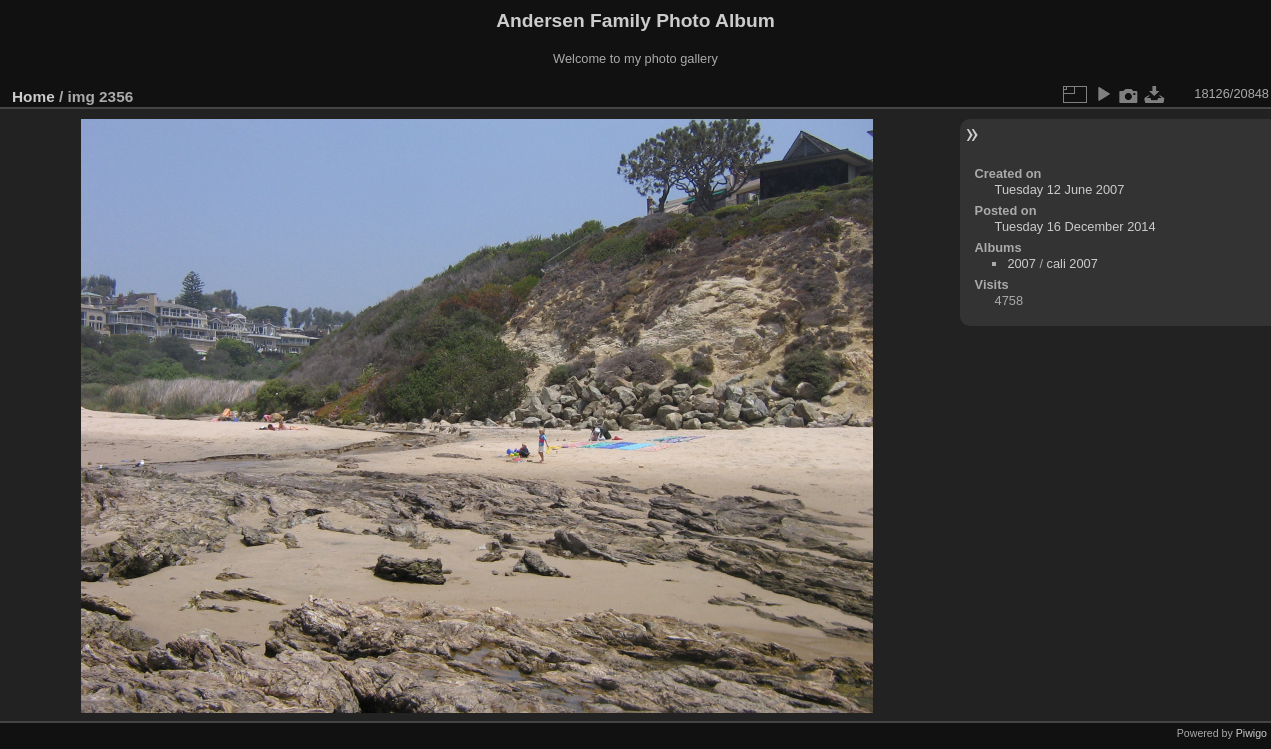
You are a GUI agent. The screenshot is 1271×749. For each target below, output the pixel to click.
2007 (1021, 263)
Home (33, 96)
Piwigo (1251, 733)
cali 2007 (1072, 263)
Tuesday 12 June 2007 (1060, 189)
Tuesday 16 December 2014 (1075, 226)
